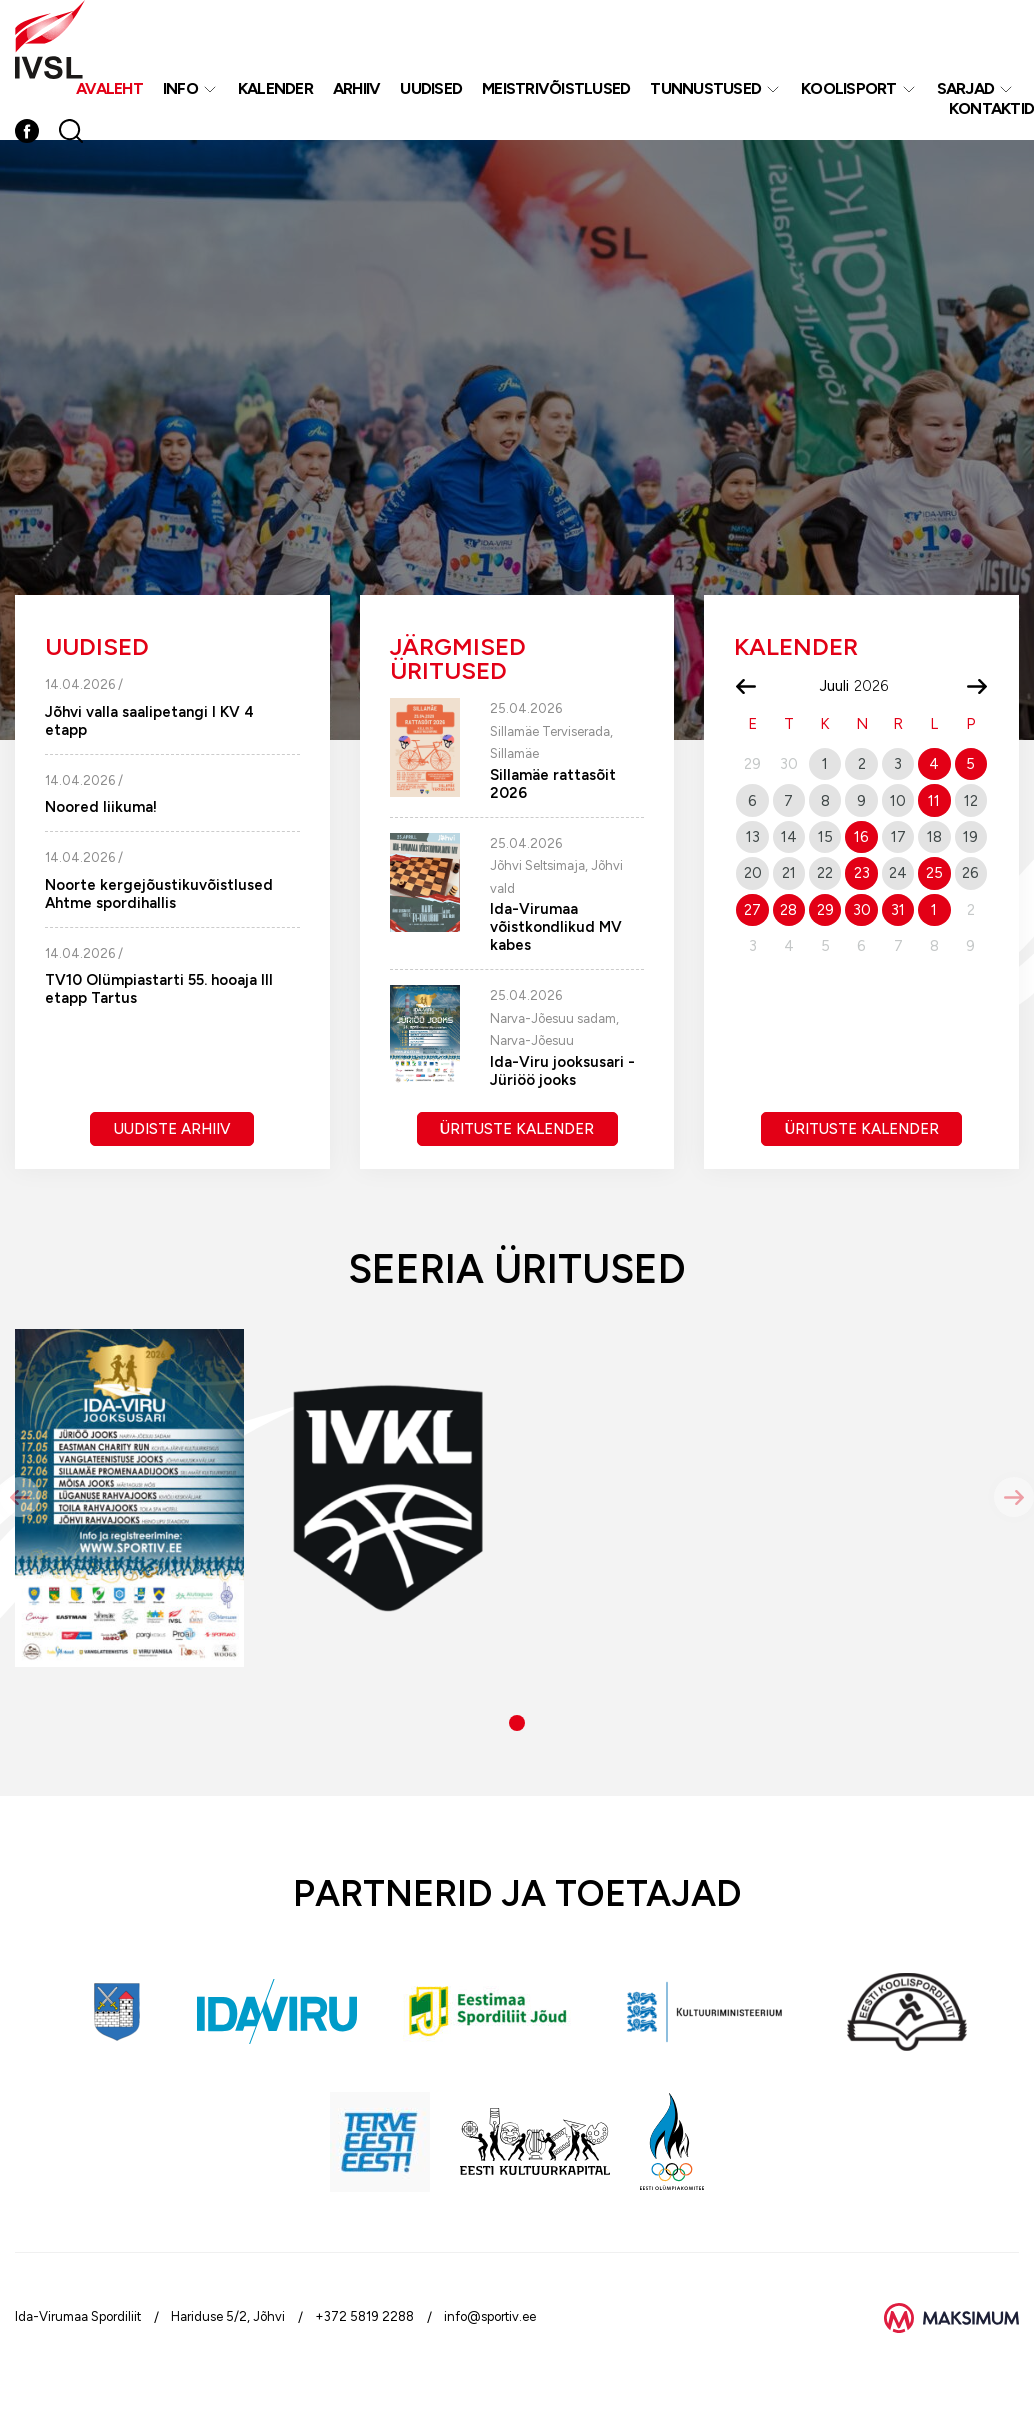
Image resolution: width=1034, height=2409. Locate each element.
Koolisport (849, 88)
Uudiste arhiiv (172, 1129)
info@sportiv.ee (490, 2316)
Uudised (431, 88)
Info (180, 88)
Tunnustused (705, 88)
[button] (517, 1723)
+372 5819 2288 (364, 2316)
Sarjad (966, 88)
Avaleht (109, 88)
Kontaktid (991, 108)
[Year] (879, 686)
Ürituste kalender (517, 1129)
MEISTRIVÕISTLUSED (556, 88)
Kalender (275, 88)
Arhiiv (357, 88)
